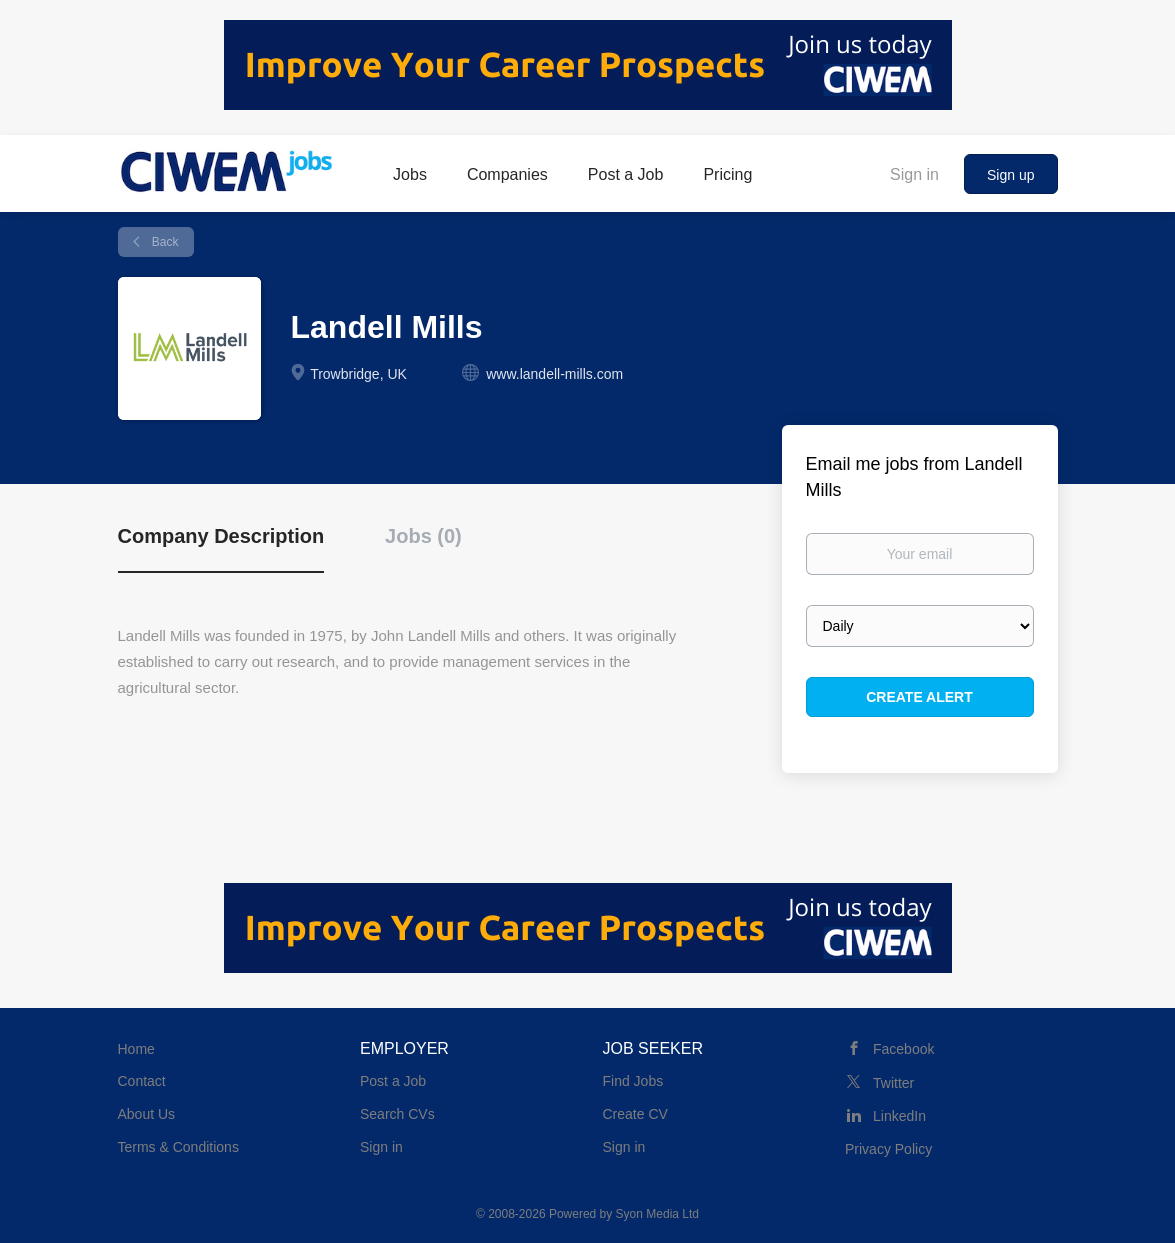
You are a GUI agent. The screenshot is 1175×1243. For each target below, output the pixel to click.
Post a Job (393, 1081)
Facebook (903, 1049)
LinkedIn (899, 1116)
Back (164, 242)
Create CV (635, 1114)
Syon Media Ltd (657, 1214)
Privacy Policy (888, 1149)
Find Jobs (633, 1081)
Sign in (914, 174)
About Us (147, 1114)
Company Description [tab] (221, 536)
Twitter (893, 1083)
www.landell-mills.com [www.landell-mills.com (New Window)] (554, 374)
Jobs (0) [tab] (423, 536)
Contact (142, 1081)
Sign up (1010, 175)
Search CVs (397, 1114)
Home (136, 1049)
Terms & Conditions (178, 1147)
